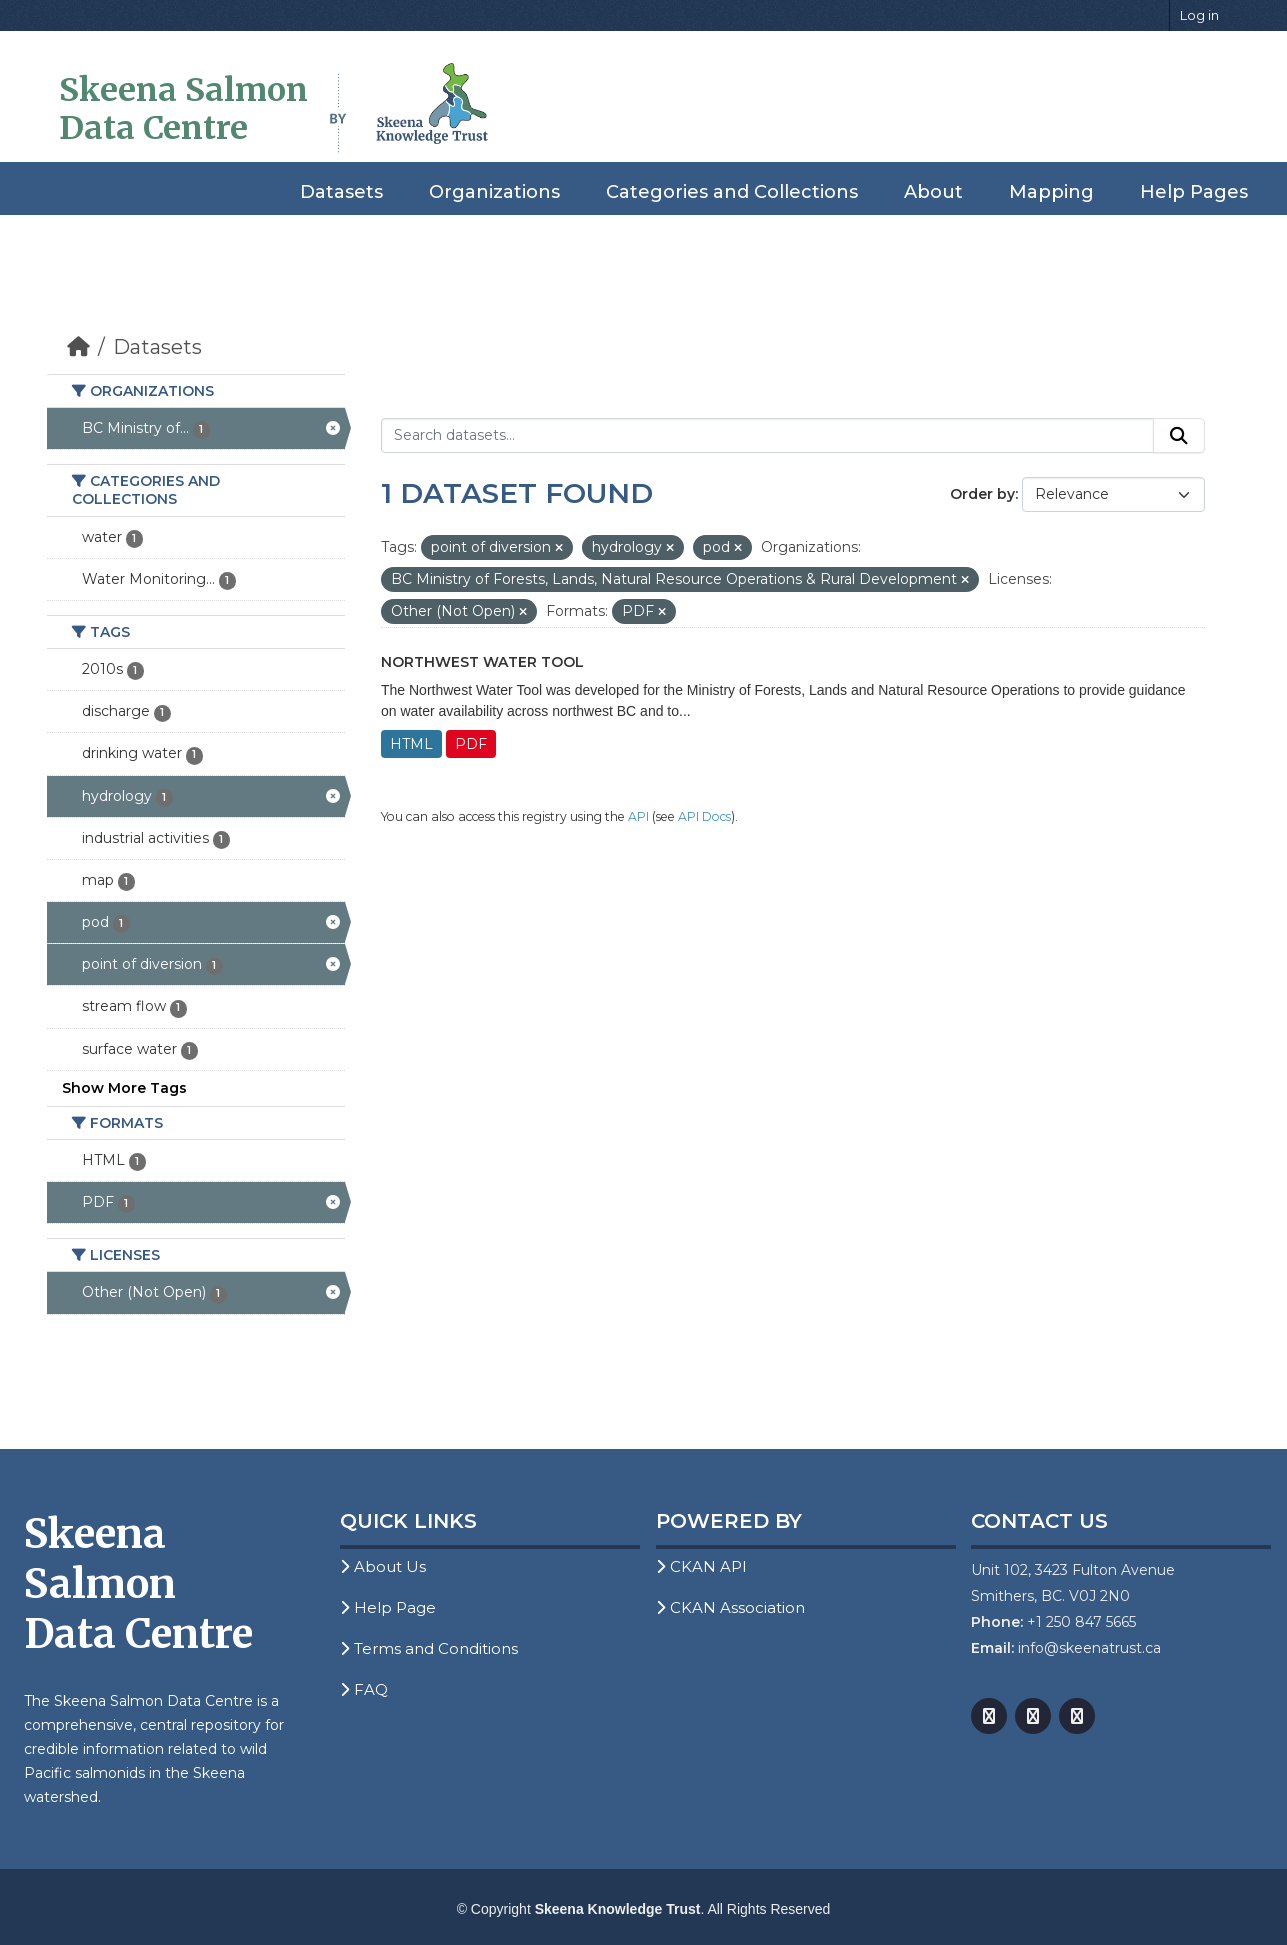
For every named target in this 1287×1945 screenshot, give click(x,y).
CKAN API (701, 1566)
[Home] (78, 347)
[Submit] (1179, 436)
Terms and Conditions (429, 1648)
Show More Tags (124, 1088)
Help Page (388, 1607)
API (638, 816)
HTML (411, 744)
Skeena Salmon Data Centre (183, 109)
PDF (471, 744)
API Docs (704, 816)
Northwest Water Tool (482, 662)
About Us (383, 1566)
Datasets (341, 192)
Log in (1199, 15)
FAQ (364, 1689)
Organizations (494, 192)
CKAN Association (730, 1607)
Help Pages (1194, 192)
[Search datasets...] (767, 436)
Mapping (1051, 192)
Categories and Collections (732, 192)
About (933, 192)
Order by (982, 494)
